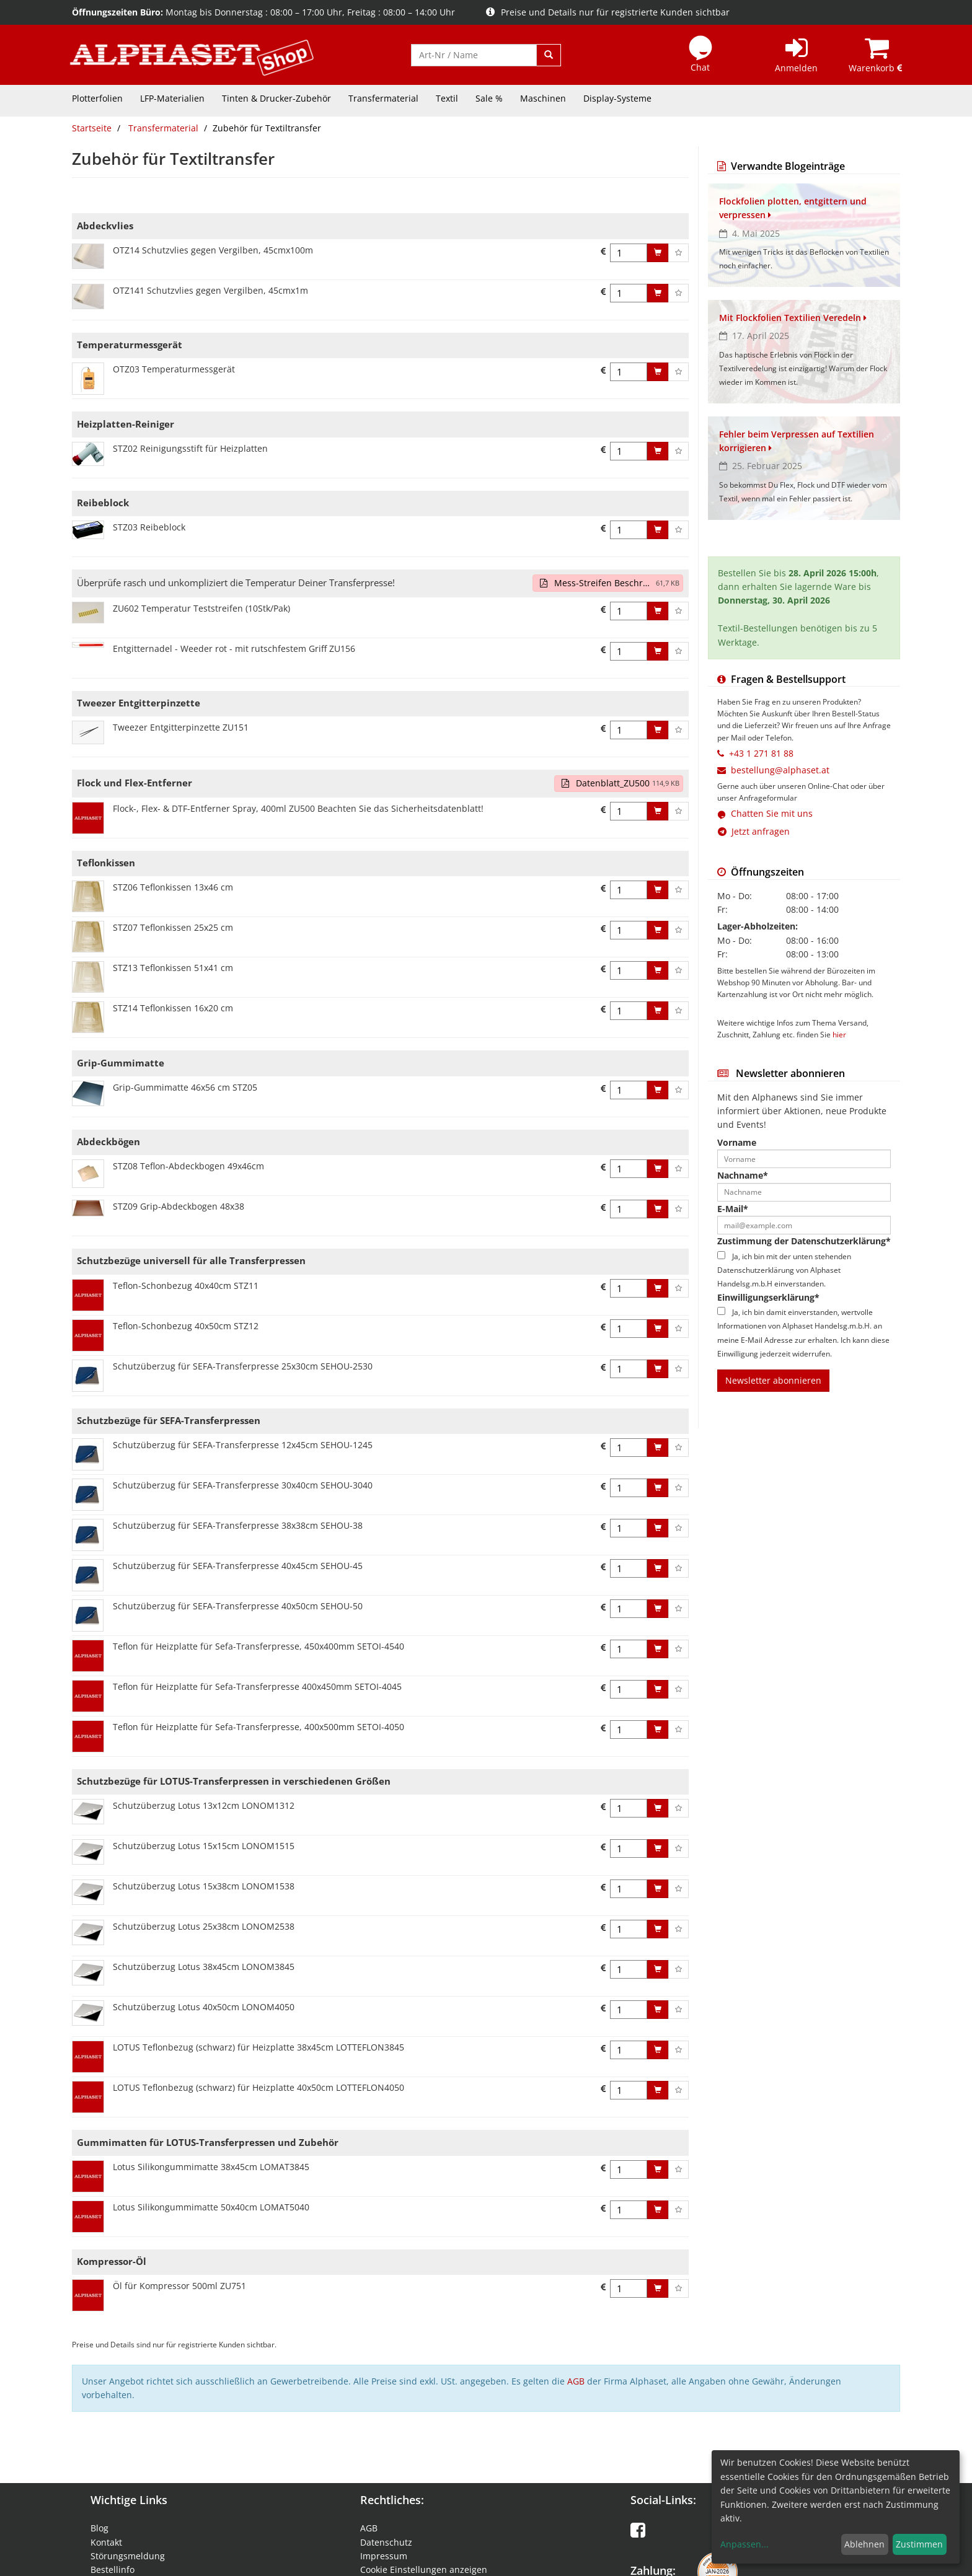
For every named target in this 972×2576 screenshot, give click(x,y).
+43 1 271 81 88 (761, 753)
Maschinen (543, 98)
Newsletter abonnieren (773, 1380)
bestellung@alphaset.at (780, 770)
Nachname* (742, 1175)
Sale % (489, 98)
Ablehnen (864, 2544)
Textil (447, 98)
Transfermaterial (383, 98)
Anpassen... (744, 2544)
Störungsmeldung (128, 2556)
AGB (576, 2381)
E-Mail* (732, 1209)
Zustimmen (919, 2544)
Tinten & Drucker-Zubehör (276, 98)
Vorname (736, 1142)
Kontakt (106, 2542)
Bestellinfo (113, 2569)
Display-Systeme (617, 98)
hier (839, 1034)
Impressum (383, 2556)
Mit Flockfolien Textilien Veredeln (793, 317)
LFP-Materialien (172, 98)
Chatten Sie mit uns (772, 813)
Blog (99, 2528)
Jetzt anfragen (754, 831)
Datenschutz (386, 2542)
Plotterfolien (97, 98)
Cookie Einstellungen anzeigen (423, 2569)
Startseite (92, 128)
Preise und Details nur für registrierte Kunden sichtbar (608, 12)
